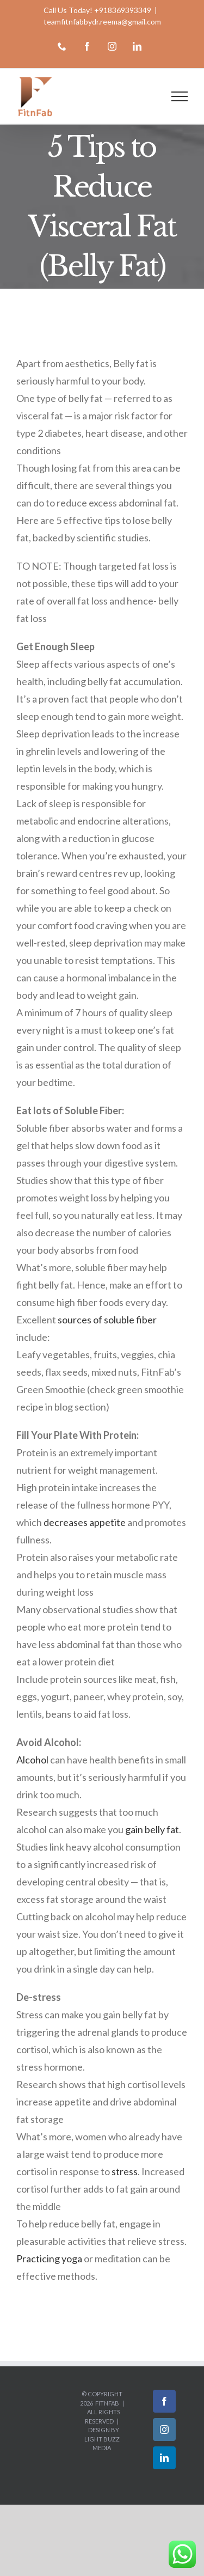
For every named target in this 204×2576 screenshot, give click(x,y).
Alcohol (32, 1760)
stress (125, 2171)
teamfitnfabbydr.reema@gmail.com (102, 21)
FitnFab (107, 2403)
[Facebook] (164, 2401)
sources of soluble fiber (107, 1320)
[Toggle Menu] (179, 96)
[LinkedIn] (164, 2457)
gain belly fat (152, 1829)
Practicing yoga (49, 2258)
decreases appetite (85, 1522)
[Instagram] (164, 2429)
